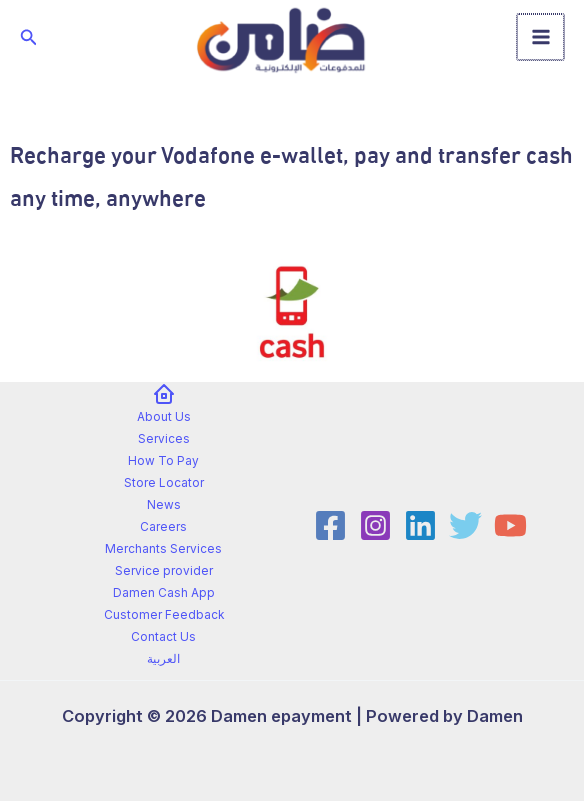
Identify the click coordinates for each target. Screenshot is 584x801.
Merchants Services (163, 549)
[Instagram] (375, 525)
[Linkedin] (420, 525)
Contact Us (163, 637)
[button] (29, 37)
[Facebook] (330, 525)
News (164, 505)
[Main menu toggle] (541, 37)
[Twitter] (465, 525)
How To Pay (163, 461)
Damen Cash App (164, 593)
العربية (163, 659)
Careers (163, 527)
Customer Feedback (164, 615)
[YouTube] (510, 525)
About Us (164, 417)
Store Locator (164, 483)
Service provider (164, 571)
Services (164, 439)
